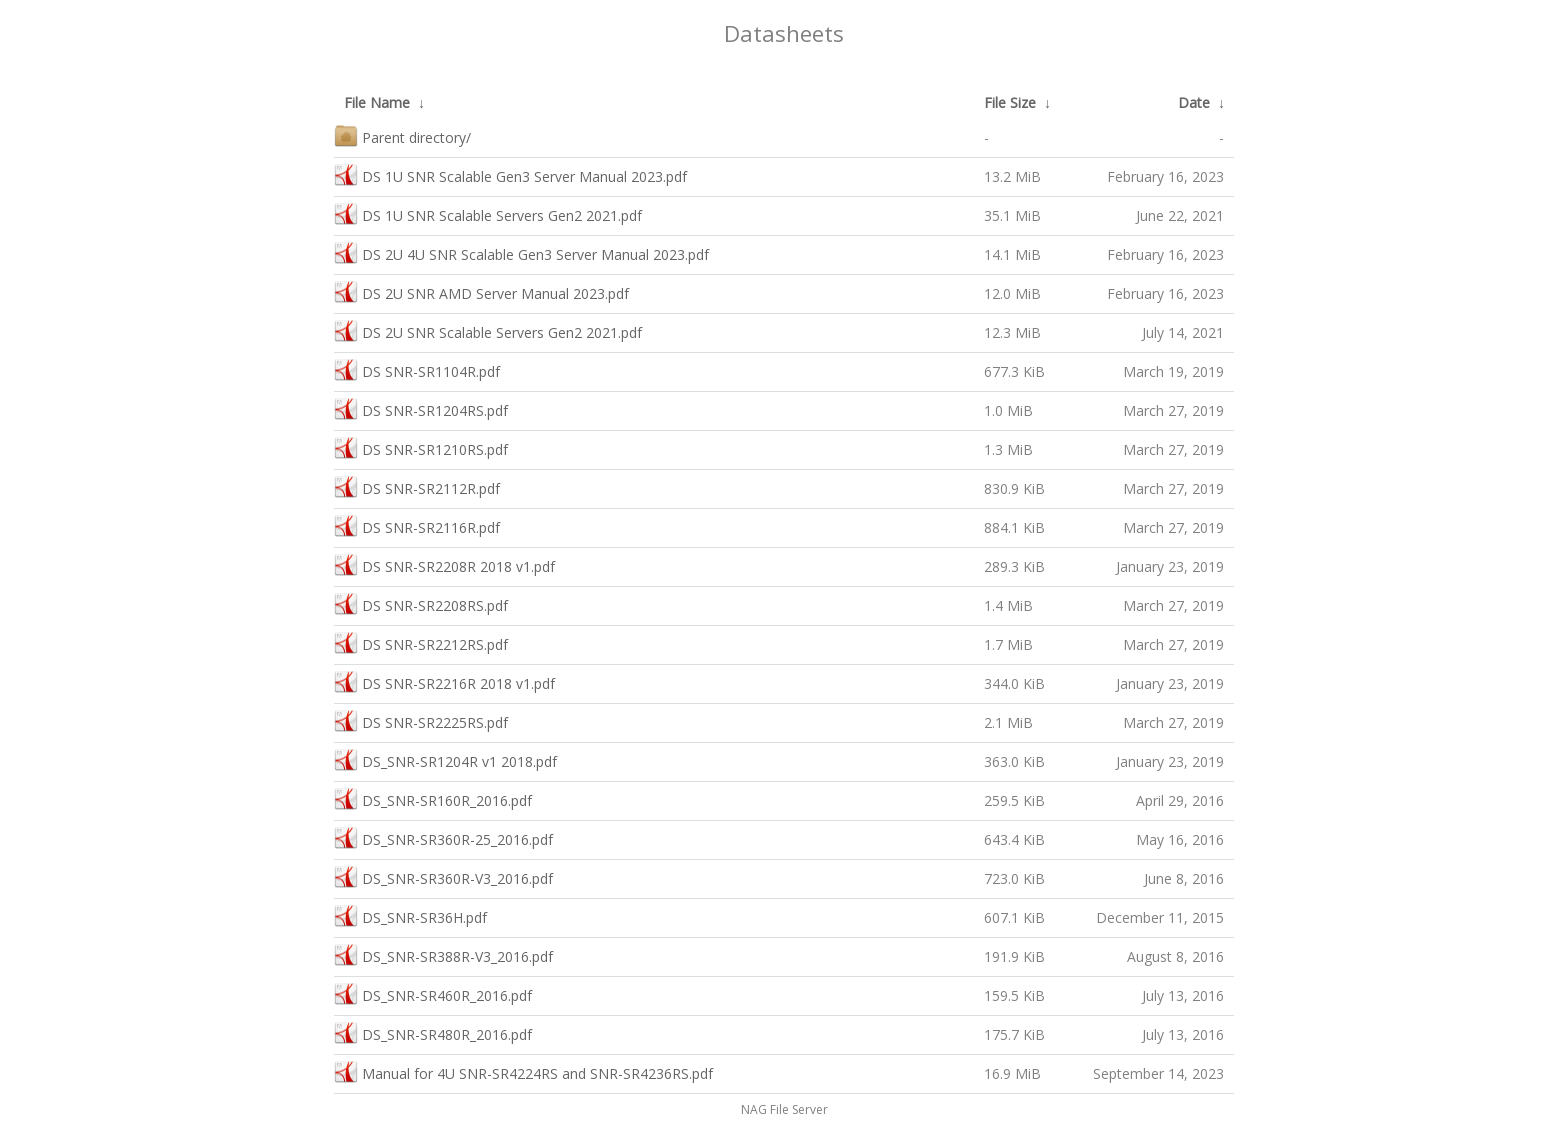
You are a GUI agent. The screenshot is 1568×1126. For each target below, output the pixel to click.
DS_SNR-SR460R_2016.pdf (433, 993)
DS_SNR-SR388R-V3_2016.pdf (443, 954)
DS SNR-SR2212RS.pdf (421, 642)
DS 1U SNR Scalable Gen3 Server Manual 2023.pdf (510, 174)
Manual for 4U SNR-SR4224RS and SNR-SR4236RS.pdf (523, 1071)
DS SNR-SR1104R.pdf (417, 369)
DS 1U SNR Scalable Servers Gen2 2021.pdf (488, 213)
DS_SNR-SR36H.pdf (410, 915)
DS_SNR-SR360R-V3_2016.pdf (443, 876)
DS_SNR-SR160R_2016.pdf (433, 798)
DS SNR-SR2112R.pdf (417, 486)
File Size (1010, 102)
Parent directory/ (402, 135)
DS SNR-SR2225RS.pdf (421, 720)
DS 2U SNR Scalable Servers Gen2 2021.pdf (488, 330)
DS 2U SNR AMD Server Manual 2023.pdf (481, 291)
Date (1194, 102)
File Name (377, 102)
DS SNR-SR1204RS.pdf (421, 408)
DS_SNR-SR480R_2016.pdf (433, 1032)
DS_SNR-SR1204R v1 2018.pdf (445, 759)
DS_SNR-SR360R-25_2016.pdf (443, 837)
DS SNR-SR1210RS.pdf (421, 447)
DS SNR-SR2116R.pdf (417, 525)
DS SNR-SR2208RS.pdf (421, 603)
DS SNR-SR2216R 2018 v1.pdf (444, 681)
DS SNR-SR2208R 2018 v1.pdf (444, 564)
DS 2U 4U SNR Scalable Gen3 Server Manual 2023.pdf (521, 252)
